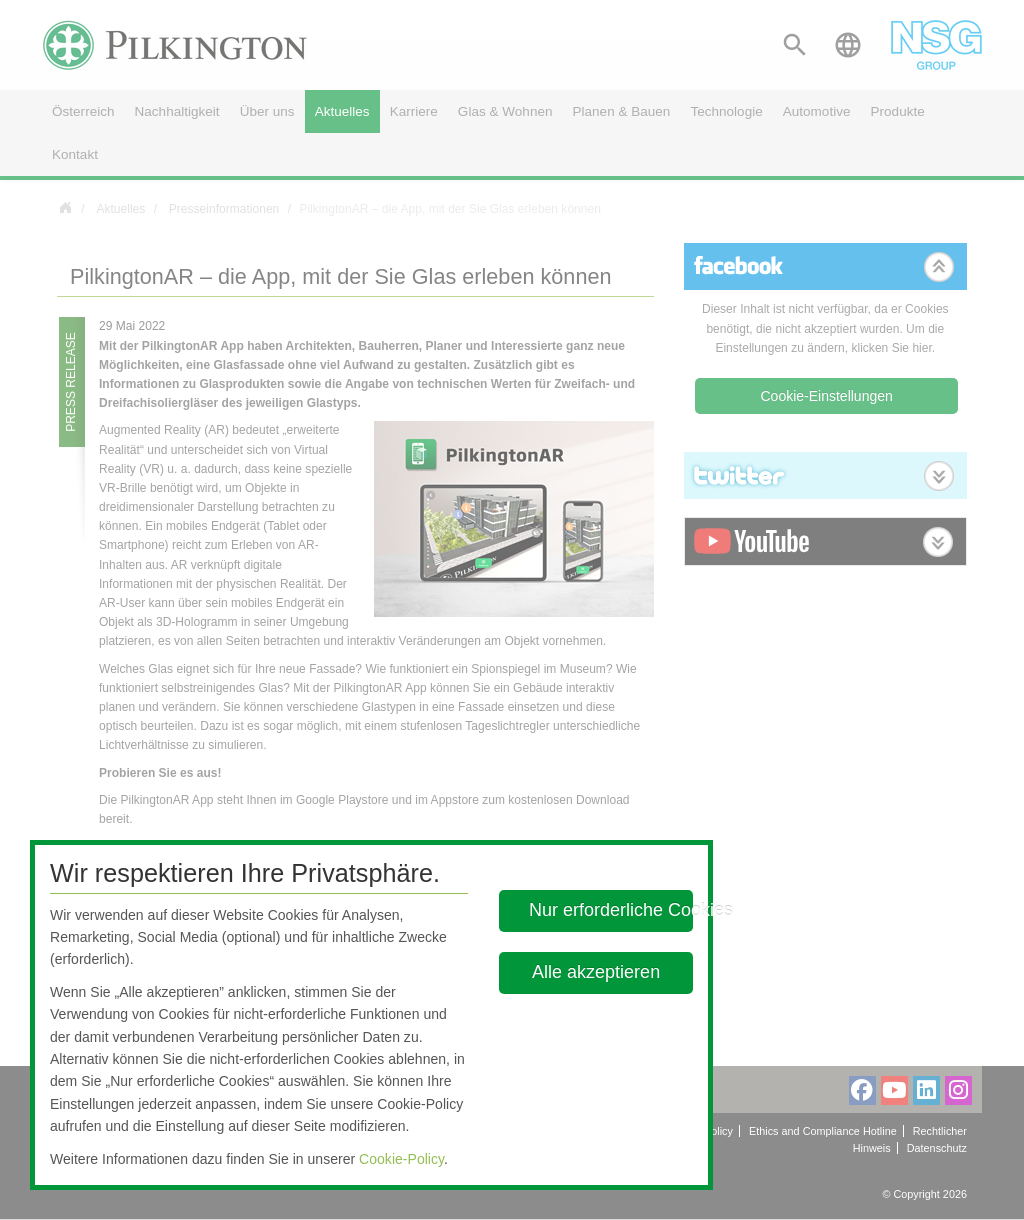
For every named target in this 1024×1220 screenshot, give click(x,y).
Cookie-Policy (401, 1159)
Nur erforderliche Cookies (611, 910)
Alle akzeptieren (597, 972)
